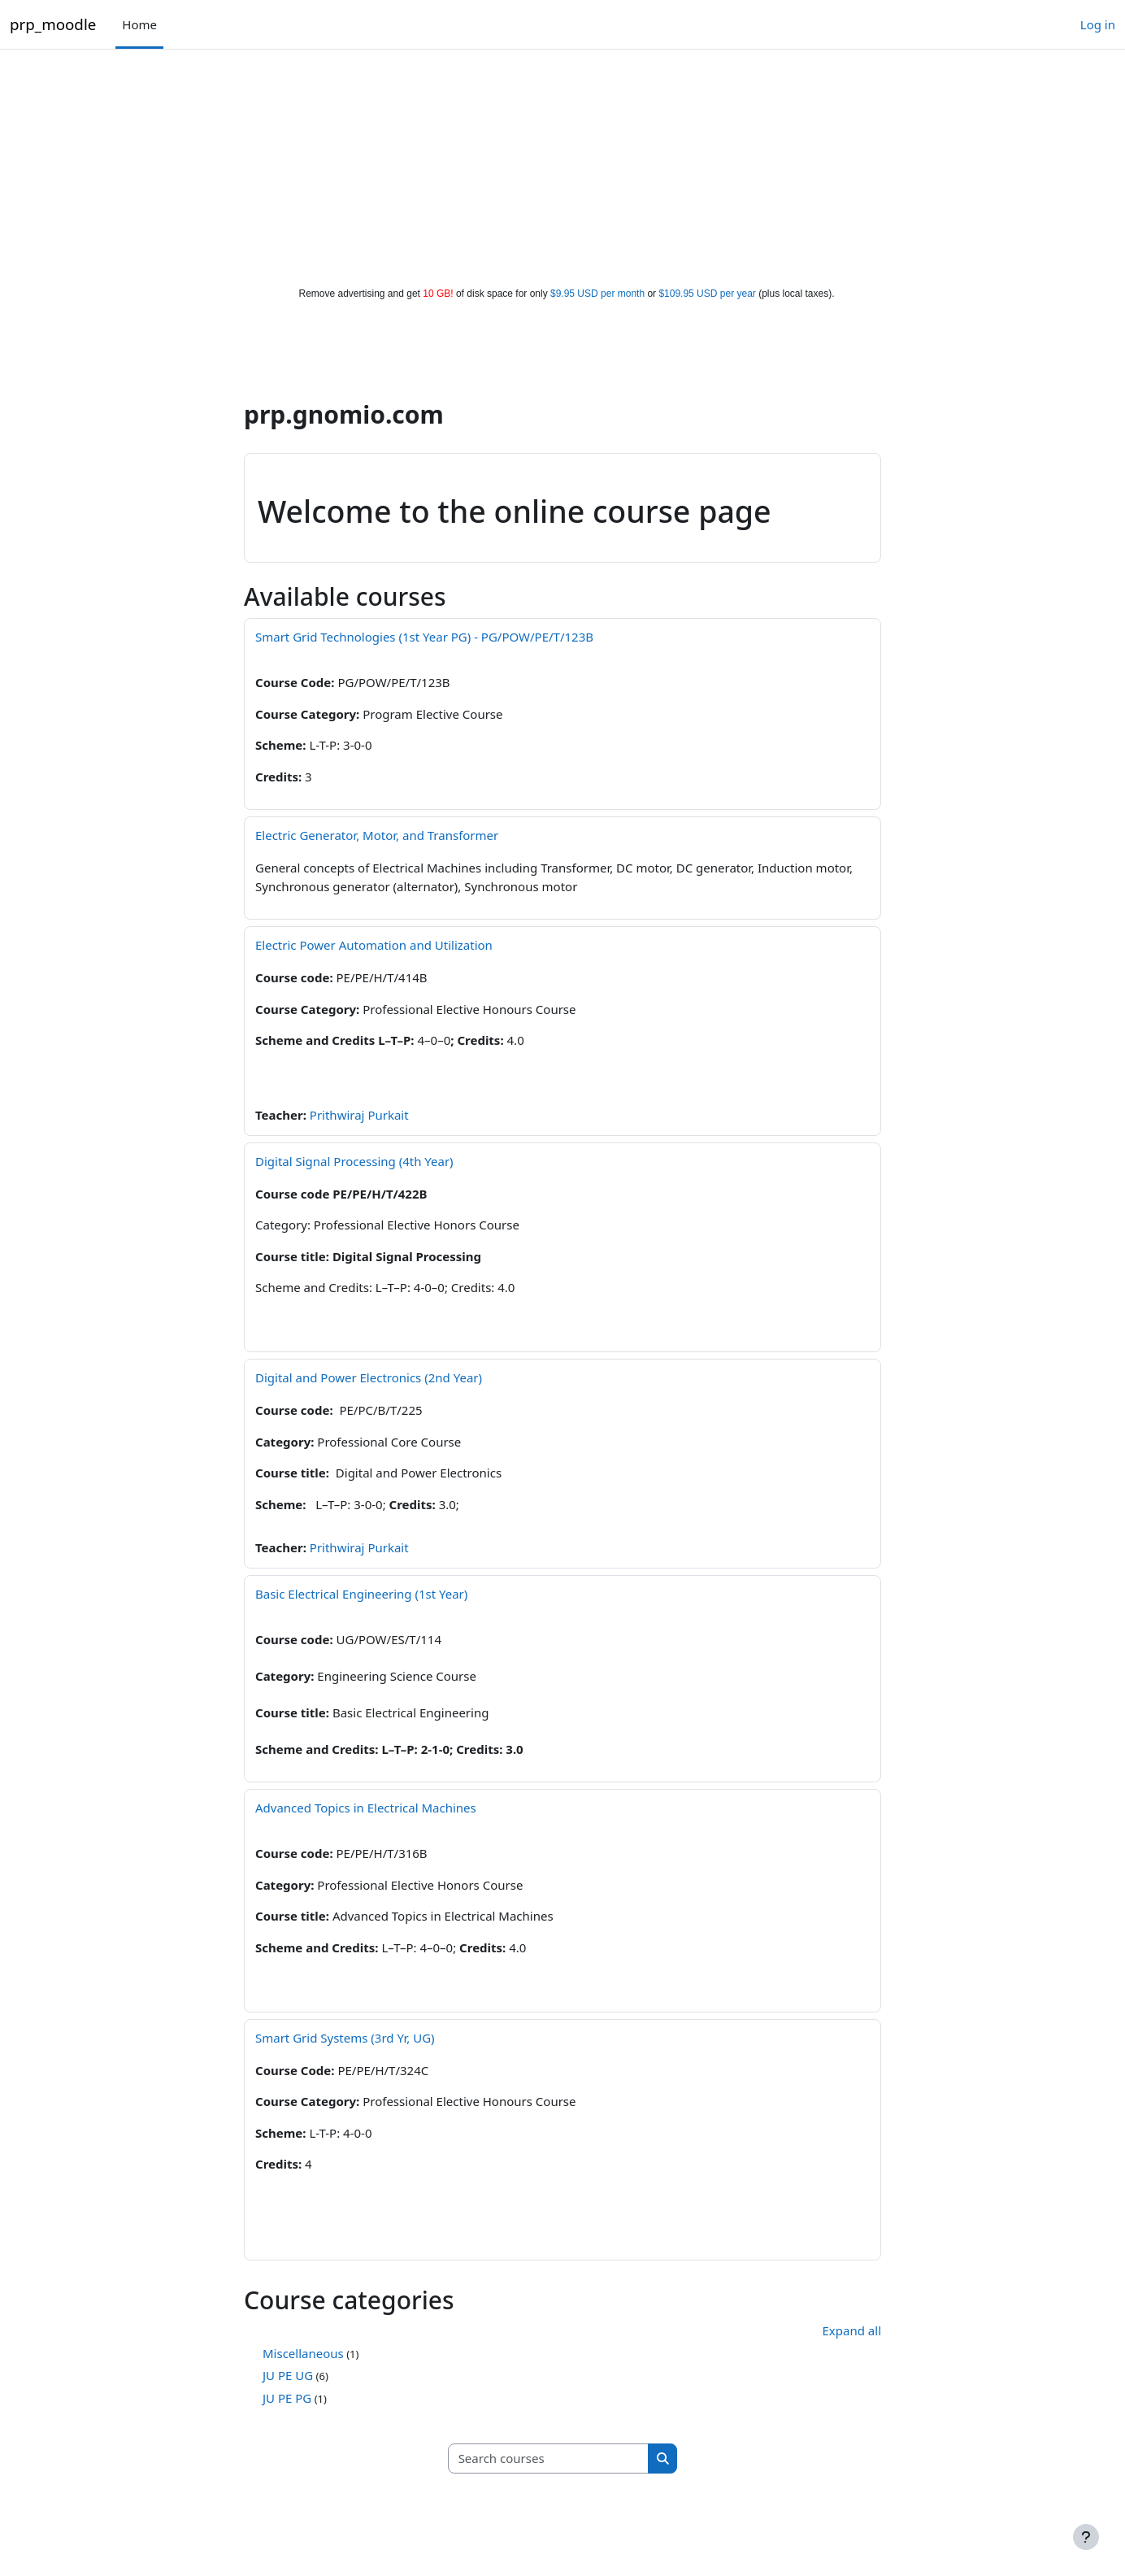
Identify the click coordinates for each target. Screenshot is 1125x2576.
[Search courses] (548, 2458)
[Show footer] (1086, 2537)
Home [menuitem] (139, 24)
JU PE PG (287, 2398)
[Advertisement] (562, 164)
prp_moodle (53, 24)
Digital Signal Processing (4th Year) (354, 1161)
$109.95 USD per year (706, 293)
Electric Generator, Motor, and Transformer (376, 835)
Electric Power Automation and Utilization (374, 945)
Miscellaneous (303, 2353)
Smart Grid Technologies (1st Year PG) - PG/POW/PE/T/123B (424, 637)
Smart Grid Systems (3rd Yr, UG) (345, 2038)
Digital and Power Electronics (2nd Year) (368, 1377)
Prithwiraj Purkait (359, 1115)
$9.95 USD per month (597, 293)
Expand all (852, 2330)
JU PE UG (288, 2375)
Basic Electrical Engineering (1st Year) (361, 1594)
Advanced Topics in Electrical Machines (365, 1807)
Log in (1097, 24)
